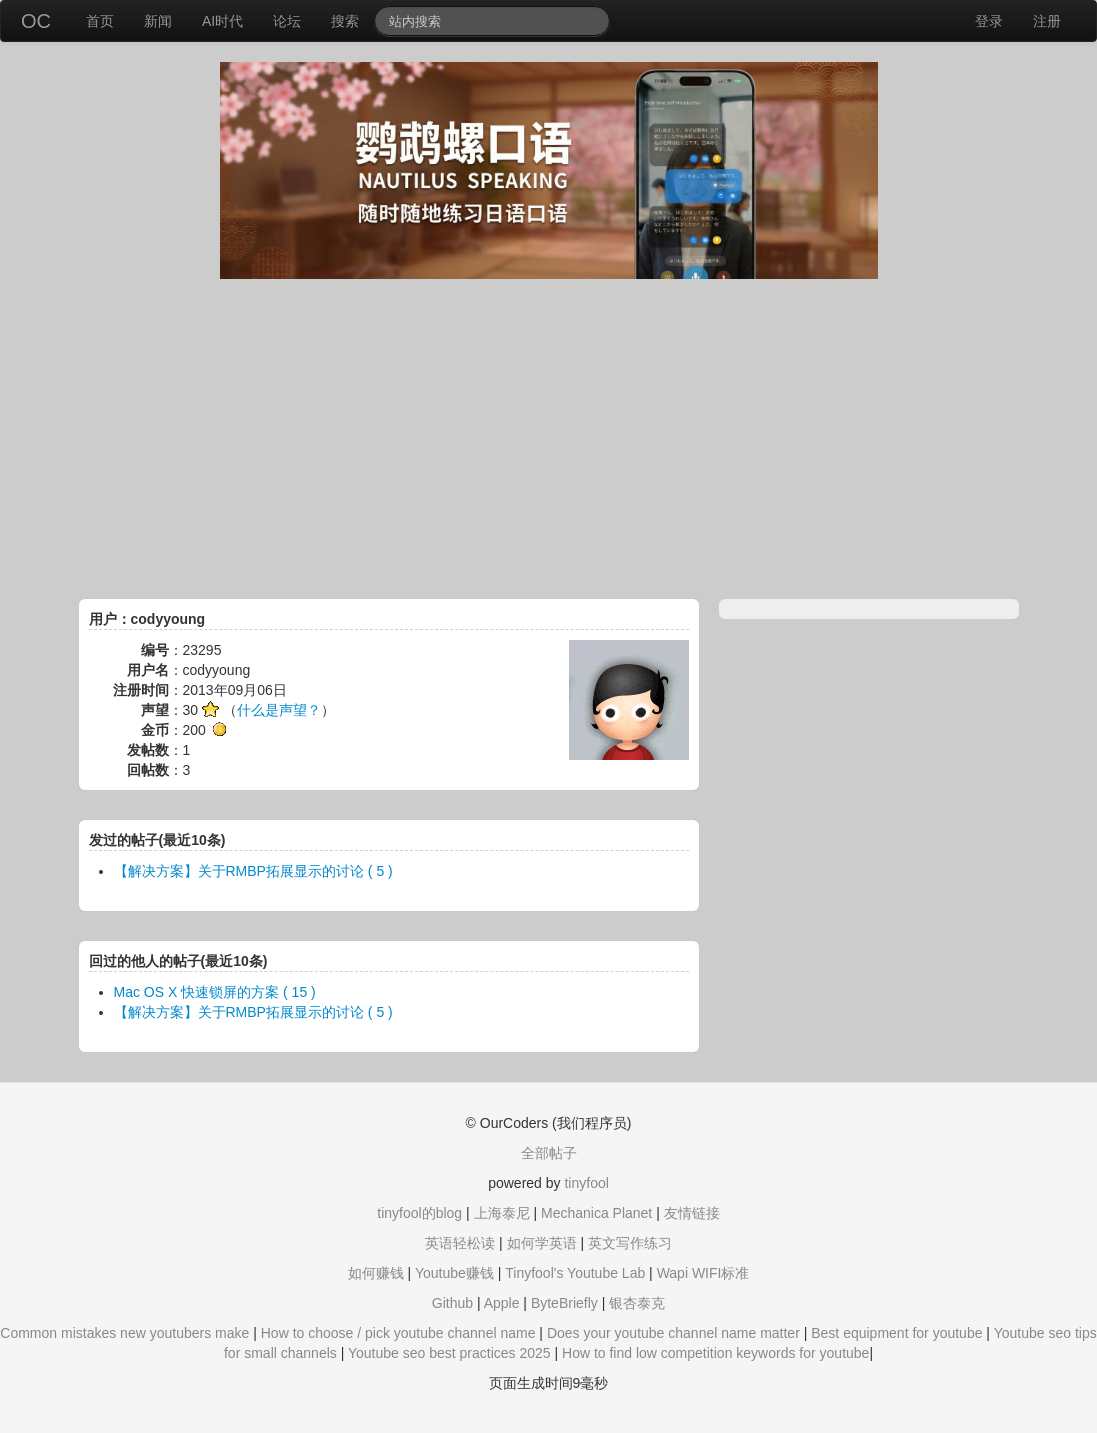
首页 (100, 21)
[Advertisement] (549, 439)
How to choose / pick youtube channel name (398, 1333)
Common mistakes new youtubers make (124, 1333)
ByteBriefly (564, 1303)
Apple (502, 1303)
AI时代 (222, 21)
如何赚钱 (376, 1273)
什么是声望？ (279, 710)
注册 (1047, 21)
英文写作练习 (630, 1243)
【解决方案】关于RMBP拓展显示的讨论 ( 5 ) (253, 871)
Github (452, 1303)
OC (36, 21)
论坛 (287, 21)
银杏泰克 (637, 1303)
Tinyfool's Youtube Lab (575, 1273)
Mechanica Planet (596, 1213)
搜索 (345, 21)
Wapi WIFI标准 (703, 1273)
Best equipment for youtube (896, 1333)
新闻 (158, 21)
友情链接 (692, 1213)
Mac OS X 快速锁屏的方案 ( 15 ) (215, 992)
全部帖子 (549, 1153)
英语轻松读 (460, 1243)
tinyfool (586, 1183)
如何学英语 (542, 1243)
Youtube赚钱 (454, 1273)
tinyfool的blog (419, 1213)
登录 (989, 21)
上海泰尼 (502, 1213)
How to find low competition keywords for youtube (715, 1353)
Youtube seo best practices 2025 (449, 1353)
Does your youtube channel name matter (673, 1333)
